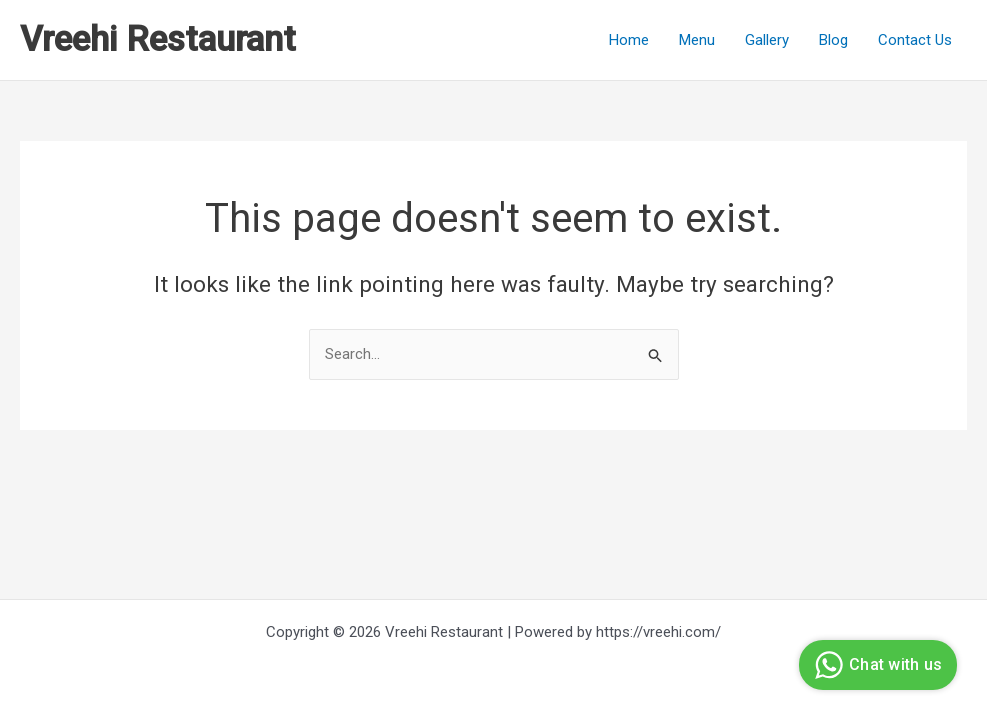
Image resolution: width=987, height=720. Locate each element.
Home (629, 40)
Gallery (767, 40)
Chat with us (875, 665)
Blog (833, 40)
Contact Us (915, 40)
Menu (697, 40)
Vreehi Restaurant (158, 39)
